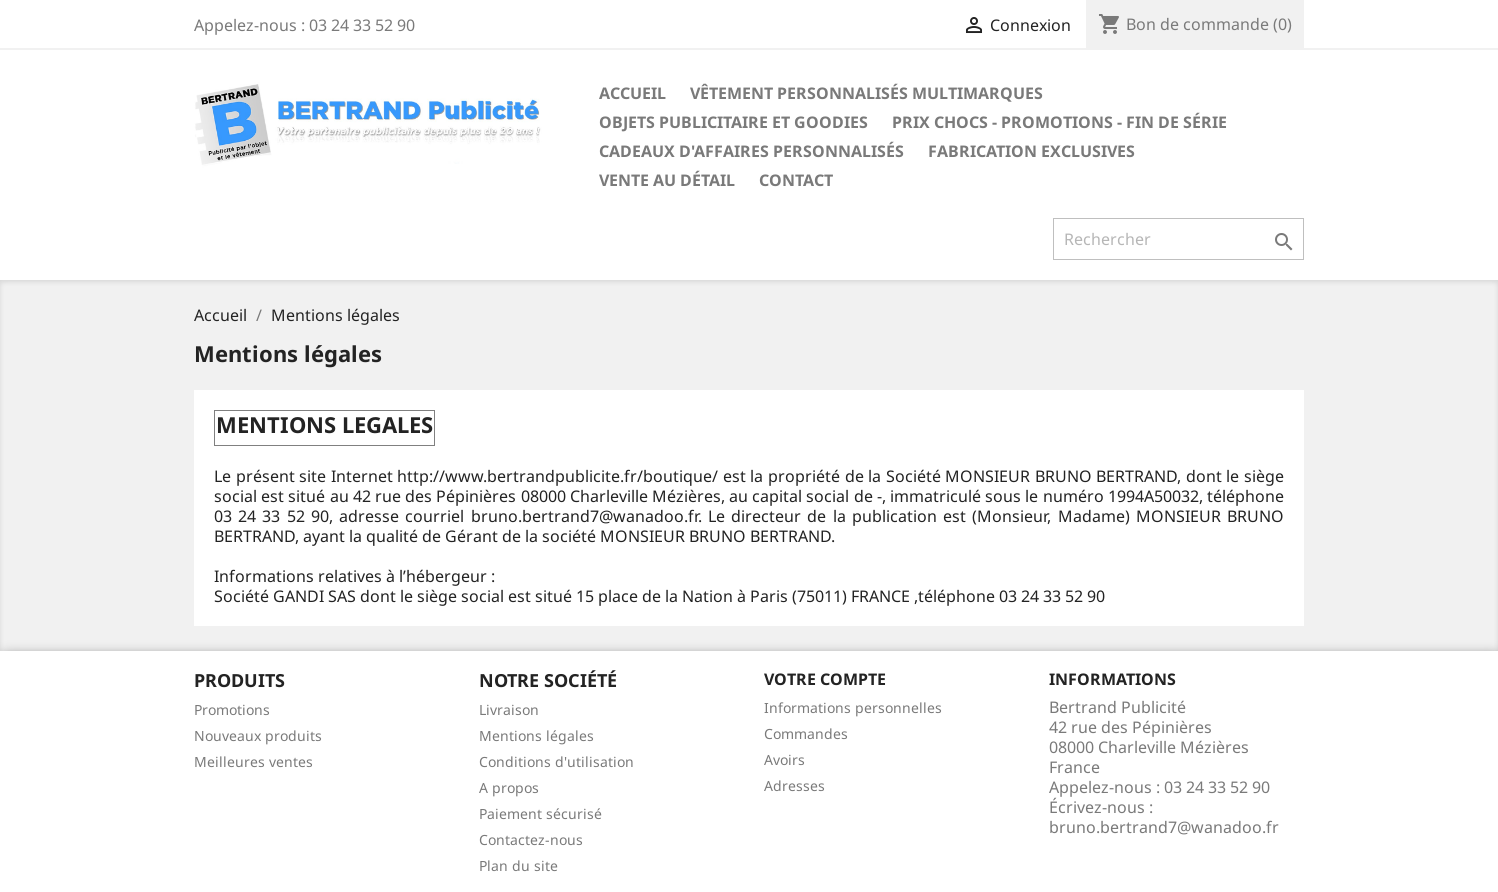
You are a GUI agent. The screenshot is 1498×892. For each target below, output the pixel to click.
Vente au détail (667, 180)
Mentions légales (536, 735)
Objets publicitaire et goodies (733, 122)
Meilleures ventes (253, 761)
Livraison (509, 709)
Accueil (632, 93)
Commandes (806, 733)
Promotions (232, 709)
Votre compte (825, 679)
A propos (509, 787)
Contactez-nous (531, 839)
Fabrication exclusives (1031, 151)
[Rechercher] (1178, 239)
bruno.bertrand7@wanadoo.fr (1164, 827)
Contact (796, 180)
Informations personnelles (853, 707)
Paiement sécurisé (540, 813)
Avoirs (784, 759)
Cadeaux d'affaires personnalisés (751, 151)
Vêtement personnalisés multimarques (866, 93)
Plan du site (518, 865)
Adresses (794, 785)
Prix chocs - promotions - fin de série (1059, 122)
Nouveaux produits (258, 735)
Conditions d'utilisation (556, 761)
